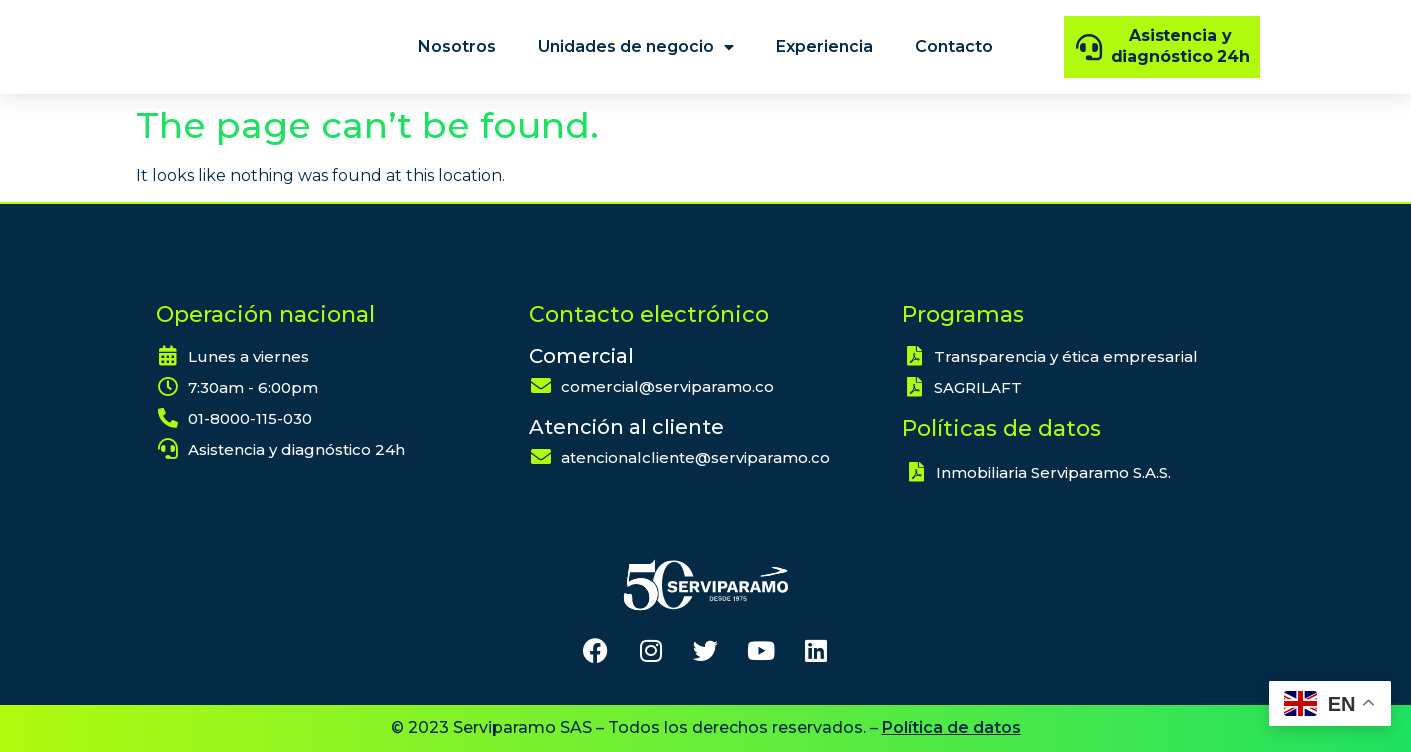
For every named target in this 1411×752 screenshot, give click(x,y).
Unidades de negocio (636, 47)
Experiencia (824, 46)
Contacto (954, 46)
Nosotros (457, 46)
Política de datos (951, 727)
